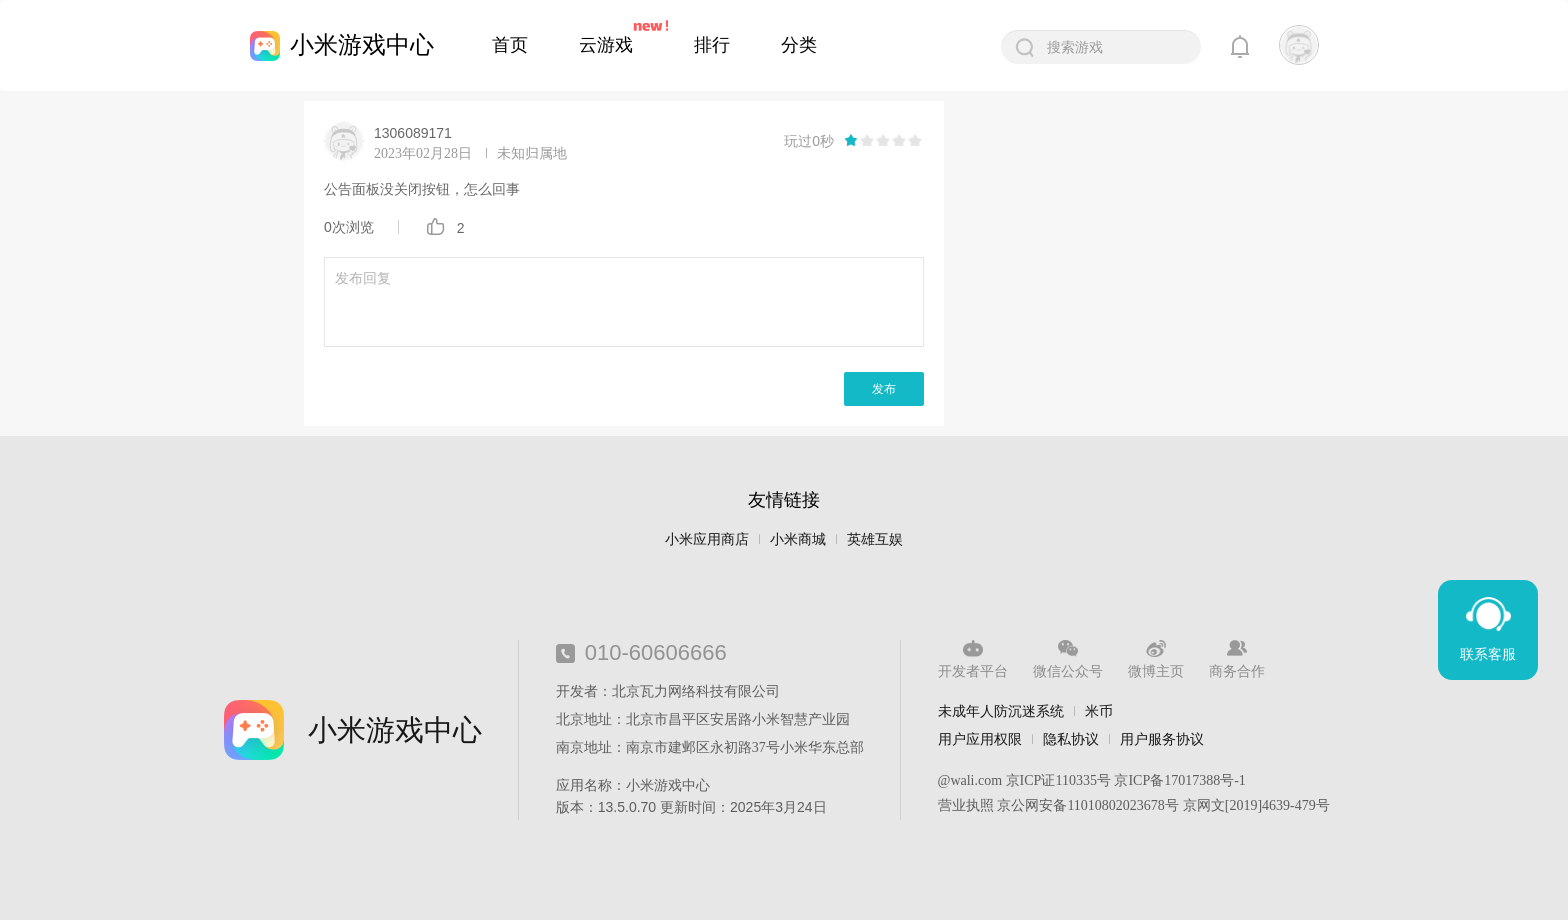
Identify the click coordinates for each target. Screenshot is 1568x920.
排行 (712, 45)
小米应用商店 (707, 539)
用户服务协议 (1162, 739)
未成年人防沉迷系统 (1001, 711)
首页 (510, 45)
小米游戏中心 (362, 44)
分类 (799, 45)
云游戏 (606, 45)
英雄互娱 (875, 539)
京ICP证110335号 (1058, 780)
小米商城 (798, 539)
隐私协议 (1071, 739)
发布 (884, 389)
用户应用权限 (980, 739)
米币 (1099, 711)
